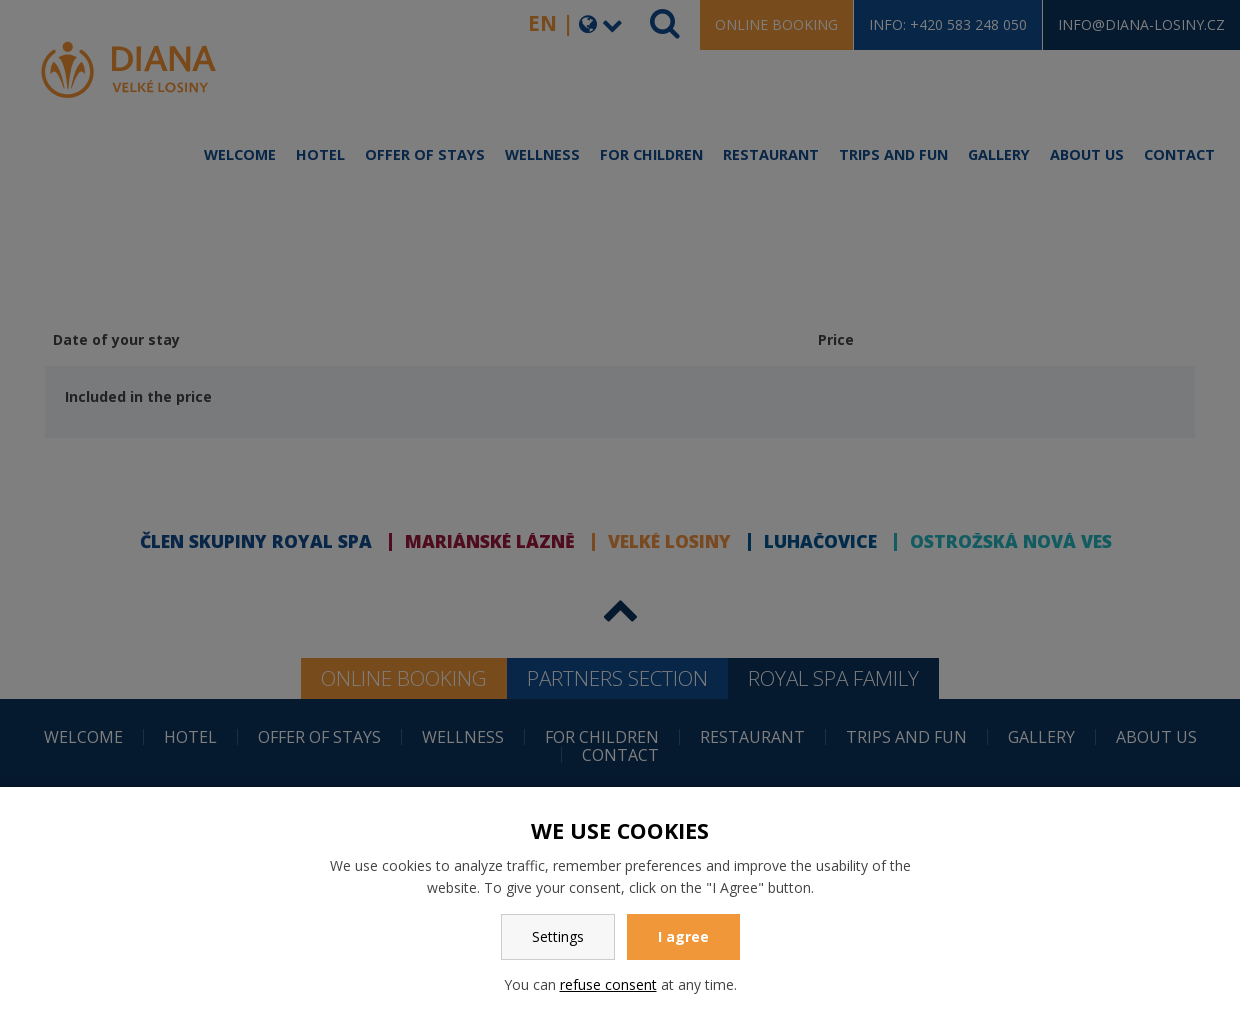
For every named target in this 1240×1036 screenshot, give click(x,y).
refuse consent (608, 984)
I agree (683, 936)
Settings (558, 936)
